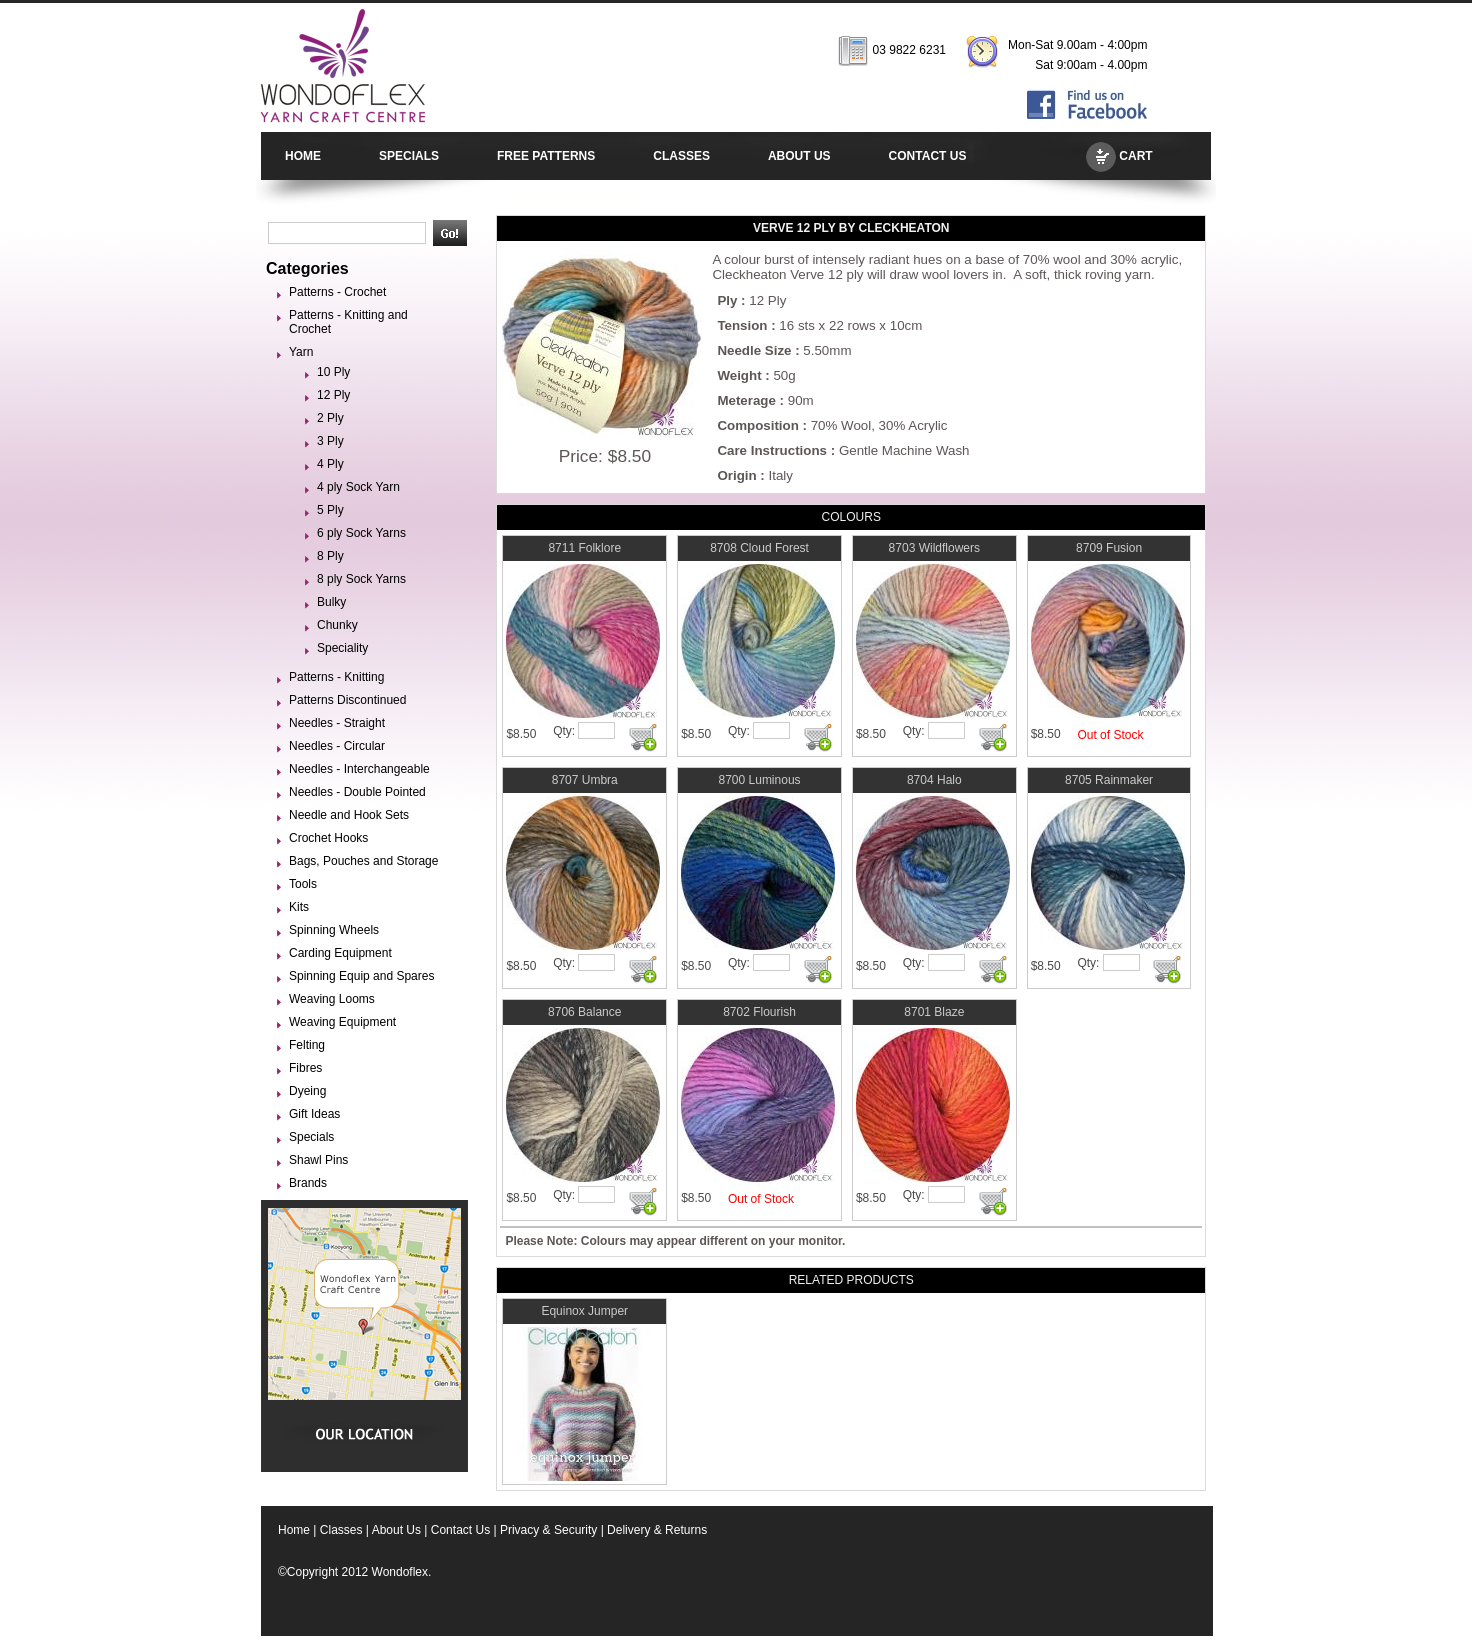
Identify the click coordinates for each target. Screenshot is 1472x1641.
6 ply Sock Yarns (361, 533)
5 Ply (330, 510)
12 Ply (333, 395)
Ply (727, 300)
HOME (303, 156)
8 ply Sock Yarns (361, 579)
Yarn (301, 352)
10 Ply (333, 372)
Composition (757, 425)
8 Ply (330, 556)
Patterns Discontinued (347, 700)
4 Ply (330, 464)
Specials (311, 1137)
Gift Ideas (314, 1114)
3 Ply (330, 441)
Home (294, 1530)
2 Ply (330, 418)
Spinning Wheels (334, 930)
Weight (739, 375)
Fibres (305, 1068)
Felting (307, 1045)
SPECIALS (409, 156)
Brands (308, 1183)
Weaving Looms (332, 999)
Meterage (746, 400)
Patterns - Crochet (337, 292)
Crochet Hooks (328, 838)
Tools (303, 884)
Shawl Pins (318, 1160)
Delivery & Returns (657, 1530)
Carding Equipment (340, 953)
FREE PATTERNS (546, 156)
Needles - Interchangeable (359, 769)
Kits (299, 907)
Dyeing (307, 1091)
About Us (396, 1530)
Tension (742, 325)
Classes (341, 1530)
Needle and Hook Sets (349, 815)
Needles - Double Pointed (357, 792)
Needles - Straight (337, 723)
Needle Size (754, 350)
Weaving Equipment (342, 1022)
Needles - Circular (337, 746)
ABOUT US (799, 156)
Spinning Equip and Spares (361, 976)
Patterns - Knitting (336, 677)
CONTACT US (928, 156)
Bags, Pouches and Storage (363, 861)
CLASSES (681, 156)
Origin (736, 475)
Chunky (337, 625)
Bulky (331, 602)
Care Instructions (772, 450)
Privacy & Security (548, 1530)
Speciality (342, 648)
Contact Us (460, 1530)
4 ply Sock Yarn (358, 487)
